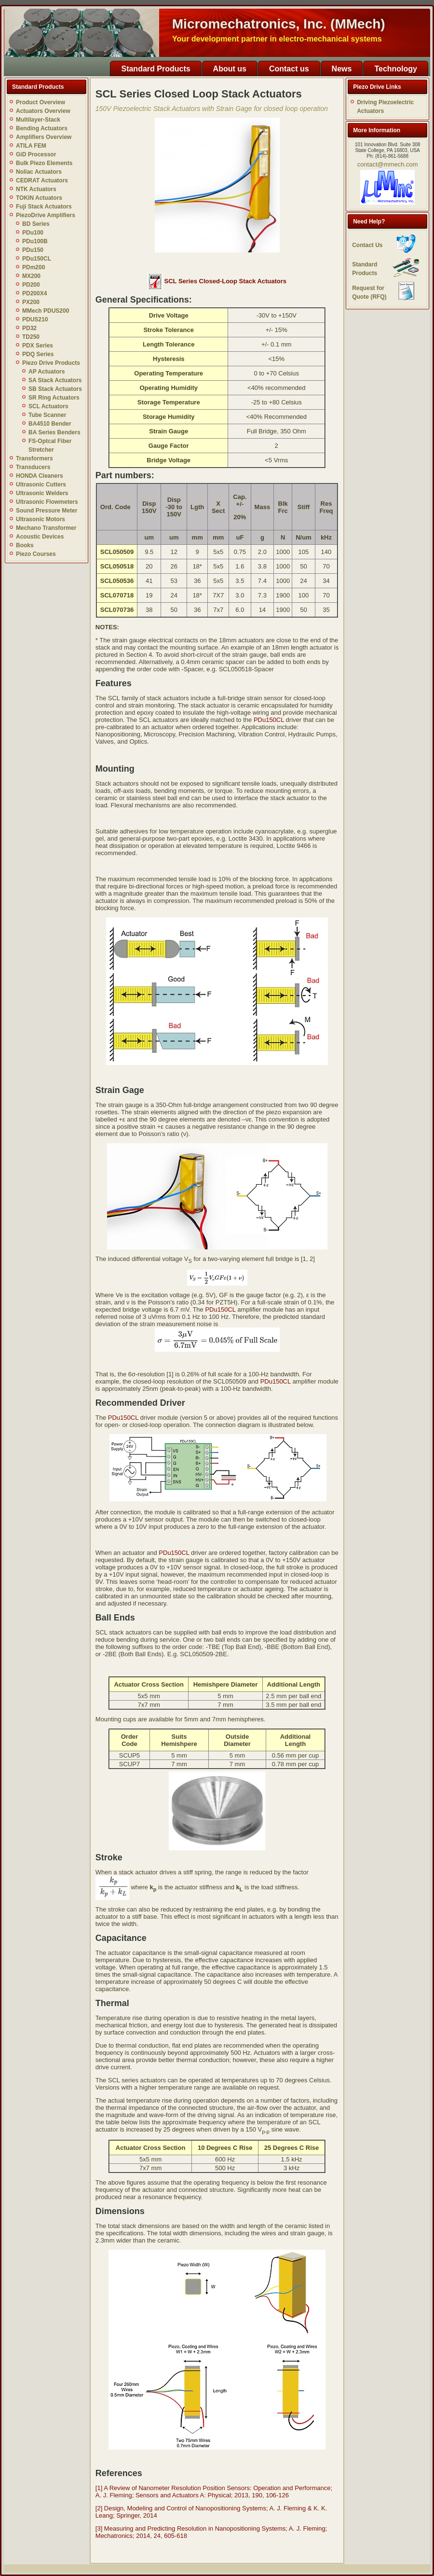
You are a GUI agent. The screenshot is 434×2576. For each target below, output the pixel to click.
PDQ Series (38, 354)
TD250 (31, 336)
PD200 (31, 284)
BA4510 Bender (49, 423)
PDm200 (33, 267)
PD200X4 (34, 293)
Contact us (289, 69)
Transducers (33, 467)
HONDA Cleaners (39, 475)
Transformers (34, 458)
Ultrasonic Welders (42, 493)
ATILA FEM (31, 145)
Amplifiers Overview (43, 137)
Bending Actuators (42, 128)
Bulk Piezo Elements (44, 163)
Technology (395, 69)
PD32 (29, 328)
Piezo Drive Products (51, 363)
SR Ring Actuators (54, 397)
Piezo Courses (36, 554)
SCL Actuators (48, 406)
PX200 (31, 302)
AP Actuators (46, 371)
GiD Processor (36, 154)
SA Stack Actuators (54, 380)
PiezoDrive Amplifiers (45, 215)
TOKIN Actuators (39, 197)
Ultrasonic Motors (40, 519)
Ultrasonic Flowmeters (47, 502)
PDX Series (37, 345)
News (342, 69)
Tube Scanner (47, 415)
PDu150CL (36, 258)
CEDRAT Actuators (42, 180)
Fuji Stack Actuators (44, 206)
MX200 (31, 276)
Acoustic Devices (40, 536)
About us (229, 69)
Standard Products (155, 69)
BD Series (36, 224)
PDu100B (35, 241)
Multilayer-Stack (38, 119)
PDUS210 (35, 319)
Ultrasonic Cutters (41, 484)
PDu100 (32, 232)
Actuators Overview (43, 111)
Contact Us (367, 245)
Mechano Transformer (46, 528)
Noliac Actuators (39, 171)
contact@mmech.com (387, 164)
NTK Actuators (36, 189)
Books (25, 545)
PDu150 (32, 250)
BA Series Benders (54, 432)
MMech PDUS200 (45, 310)
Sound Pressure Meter (46, 510)
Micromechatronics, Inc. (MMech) (278, 23)
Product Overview (40, 102)
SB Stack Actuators (55, 389)
